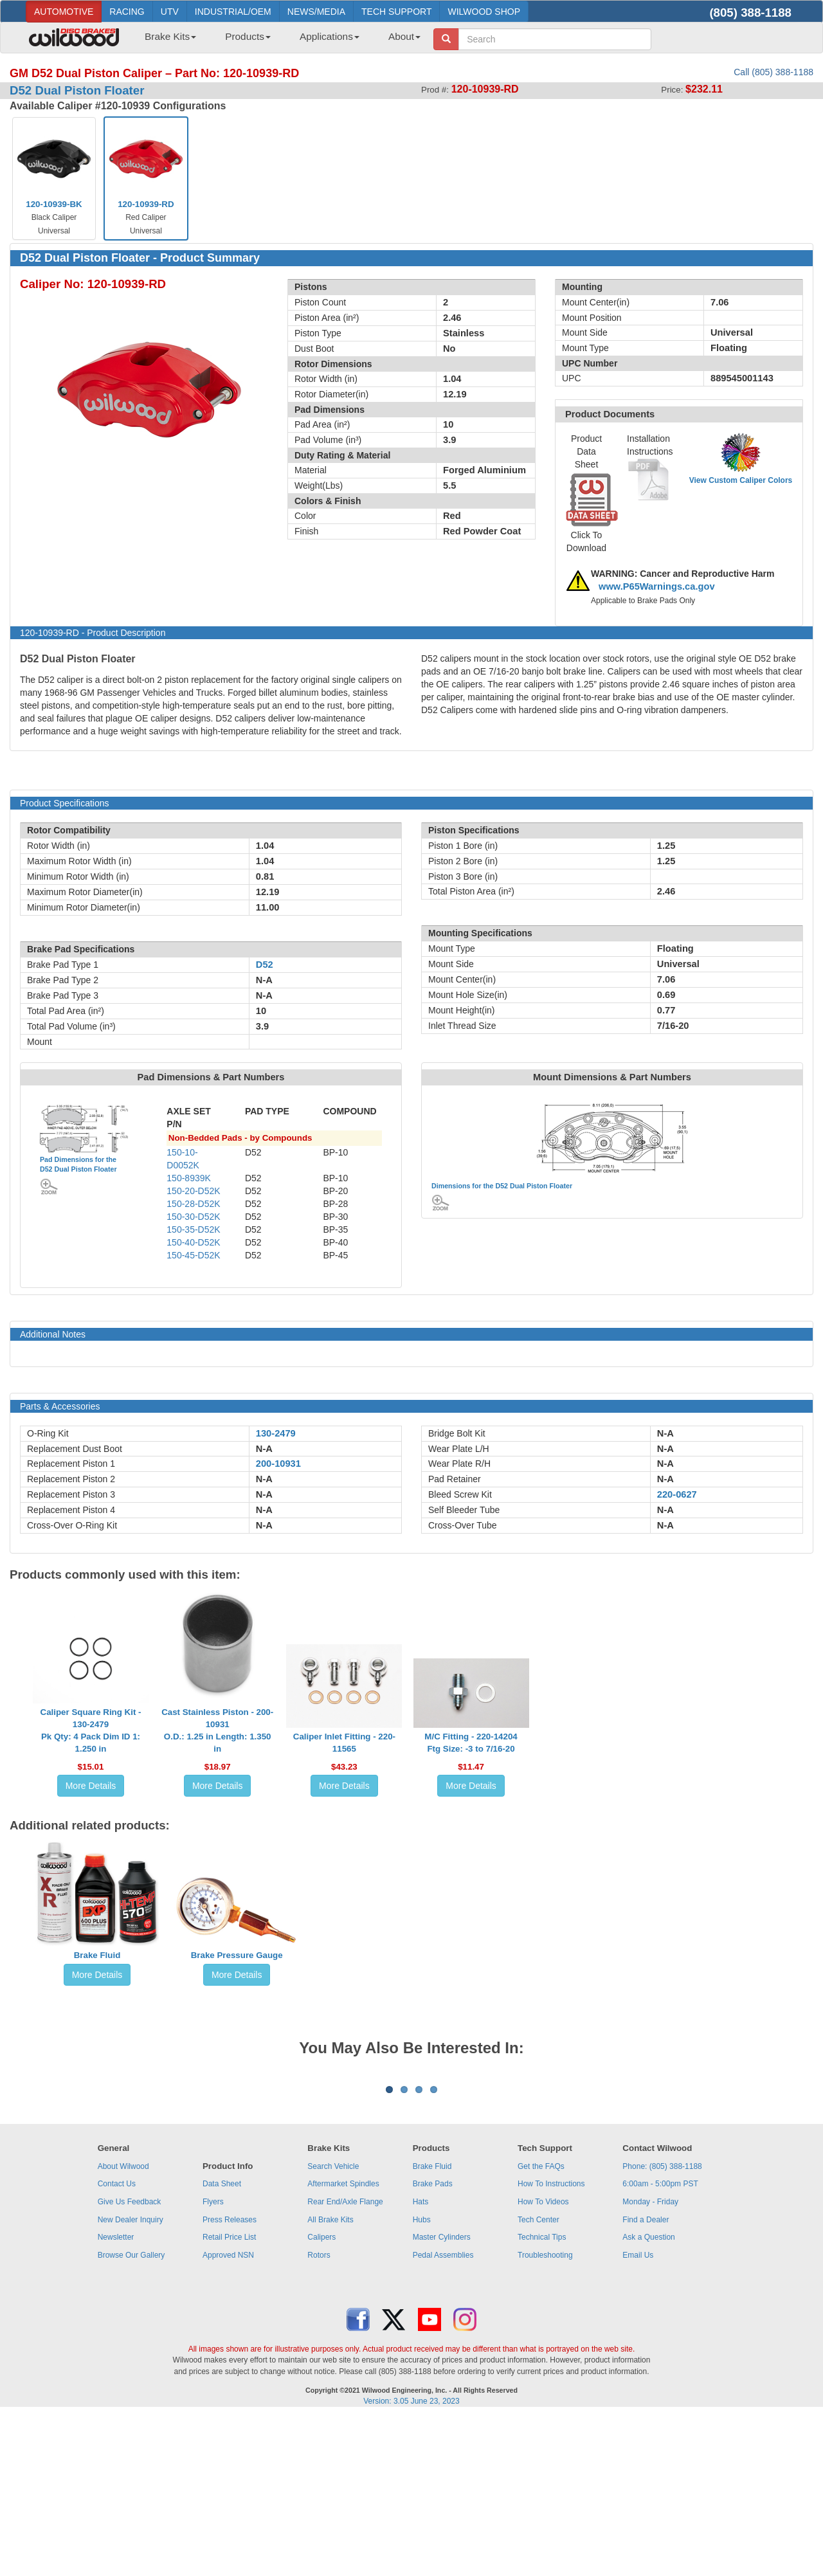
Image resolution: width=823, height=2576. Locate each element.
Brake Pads (433, 2343)
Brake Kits (170, 36)
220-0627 (677, 1494)
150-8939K (189, 1178)
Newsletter (116, 2396)
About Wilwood (123, 2325)
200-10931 (278, 1463)
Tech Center (538, 2379)
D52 (264, 964)
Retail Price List (229, 2396)
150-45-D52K (193, 1255)
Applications (329, 36)
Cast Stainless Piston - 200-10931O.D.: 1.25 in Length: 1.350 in (217, 1730)
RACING (126, 11)
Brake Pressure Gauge (237, 1955)
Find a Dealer (645, 2379)
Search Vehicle (333, 2325)
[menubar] (277, 40)
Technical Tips (542, 2396)
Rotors (318, 2414)
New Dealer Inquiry (130, 2379)
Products (248, 36)
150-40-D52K (193, 1242)
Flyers (213, 2361)
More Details (91, 1786)
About (404, 36)
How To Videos (543, 2361)
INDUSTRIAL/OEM (233, 11)
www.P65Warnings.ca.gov (657, 586)
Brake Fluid (97, 1955)
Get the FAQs (541, 2325)
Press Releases (230, 2379)
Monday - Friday (650, 2361)
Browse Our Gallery (131, 2414)
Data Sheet (222, 2343)
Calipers (321, 2396)
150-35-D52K (193, 1229)
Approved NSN (228, 2414)
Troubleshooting (545, 2414)
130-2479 (276, 1433)
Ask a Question (648, 2396)
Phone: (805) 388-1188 (661, 2325)
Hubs (422, 2379)
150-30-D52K (193, 1216)
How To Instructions (551, 2343)
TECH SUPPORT (396, 11)
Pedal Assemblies (443, 2414)
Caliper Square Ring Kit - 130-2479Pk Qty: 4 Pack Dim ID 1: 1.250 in (91, 1730)
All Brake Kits (330, 2379)
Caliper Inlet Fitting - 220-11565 (344, 1743)
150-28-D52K (193, 1204)
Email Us (637, 2414)
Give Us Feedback (129, 2361)
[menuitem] (165, 40)
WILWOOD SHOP (484, 11)
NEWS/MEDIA (316, 11)
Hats (421, 2361)
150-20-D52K (193, 1191)
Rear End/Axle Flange (345, 2361)
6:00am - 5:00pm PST (660, 2343)
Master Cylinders (442, 2396)
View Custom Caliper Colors (740, 480)
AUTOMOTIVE (63, 11)
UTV (170, 11)
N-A (264, 1449)
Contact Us (117, 2343)
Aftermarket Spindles (343, 2343)
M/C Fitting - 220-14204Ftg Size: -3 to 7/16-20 (470, 1743)
